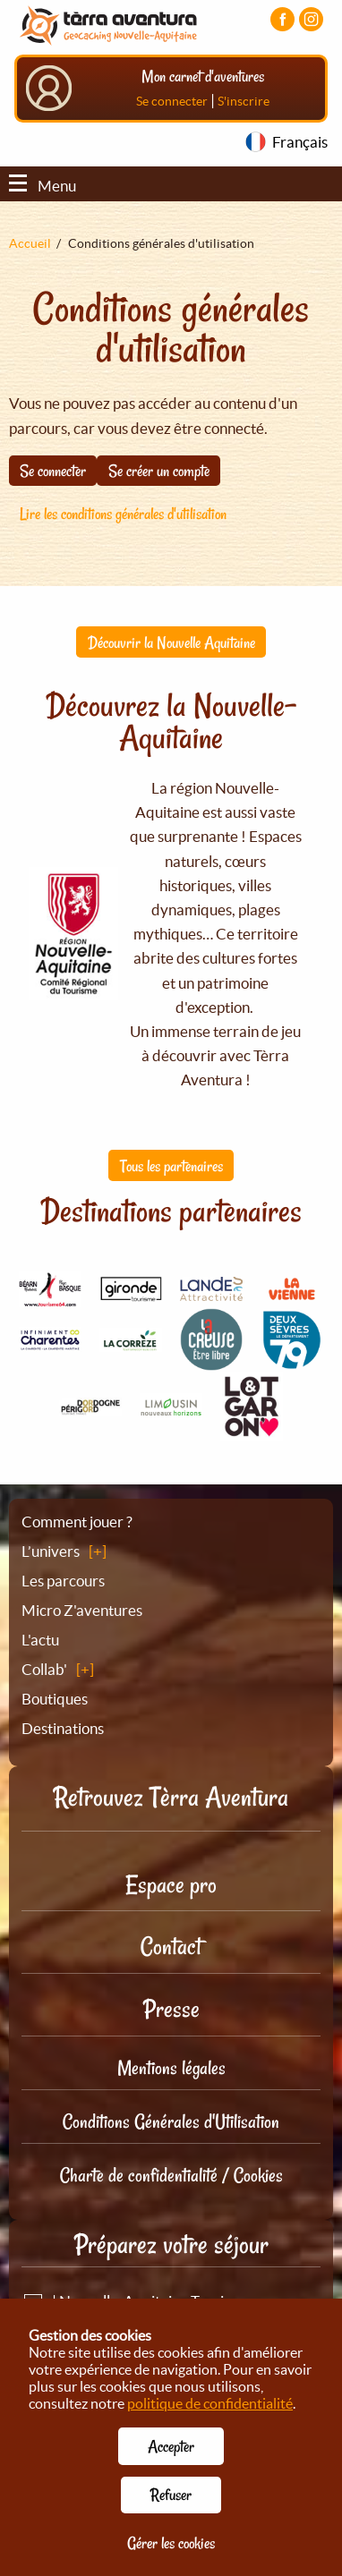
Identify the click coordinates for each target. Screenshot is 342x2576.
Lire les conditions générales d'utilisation (123, 513)
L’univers (50, 1551)
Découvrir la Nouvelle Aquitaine (171, 642)
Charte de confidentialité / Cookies (171, 2175)
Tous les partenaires (171, 1166)
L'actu (40, 1639)
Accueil (30, 243)
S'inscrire (243, 101)
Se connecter (172, 101)
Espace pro (171, 1884)
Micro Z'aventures (81, 1610)
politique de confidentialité (210, 2403)
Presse (171, 2009)
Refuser (171, 2494)
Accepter (171, 2446)
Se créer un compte (158, 470)
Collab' (44, 1669)
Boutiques (54, 1698)
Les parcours (63, 1580)
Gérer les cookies (171, 2543)
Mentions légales (171, 2067)
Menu (42, 185)
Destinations (62, 1728)
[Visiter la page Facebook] (282, 19)
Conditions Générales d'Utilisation (171, 2121)
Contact (171, 1946)
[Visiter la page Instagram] (311, 19)
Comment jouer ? (77, 1521)
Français (300, 141)
